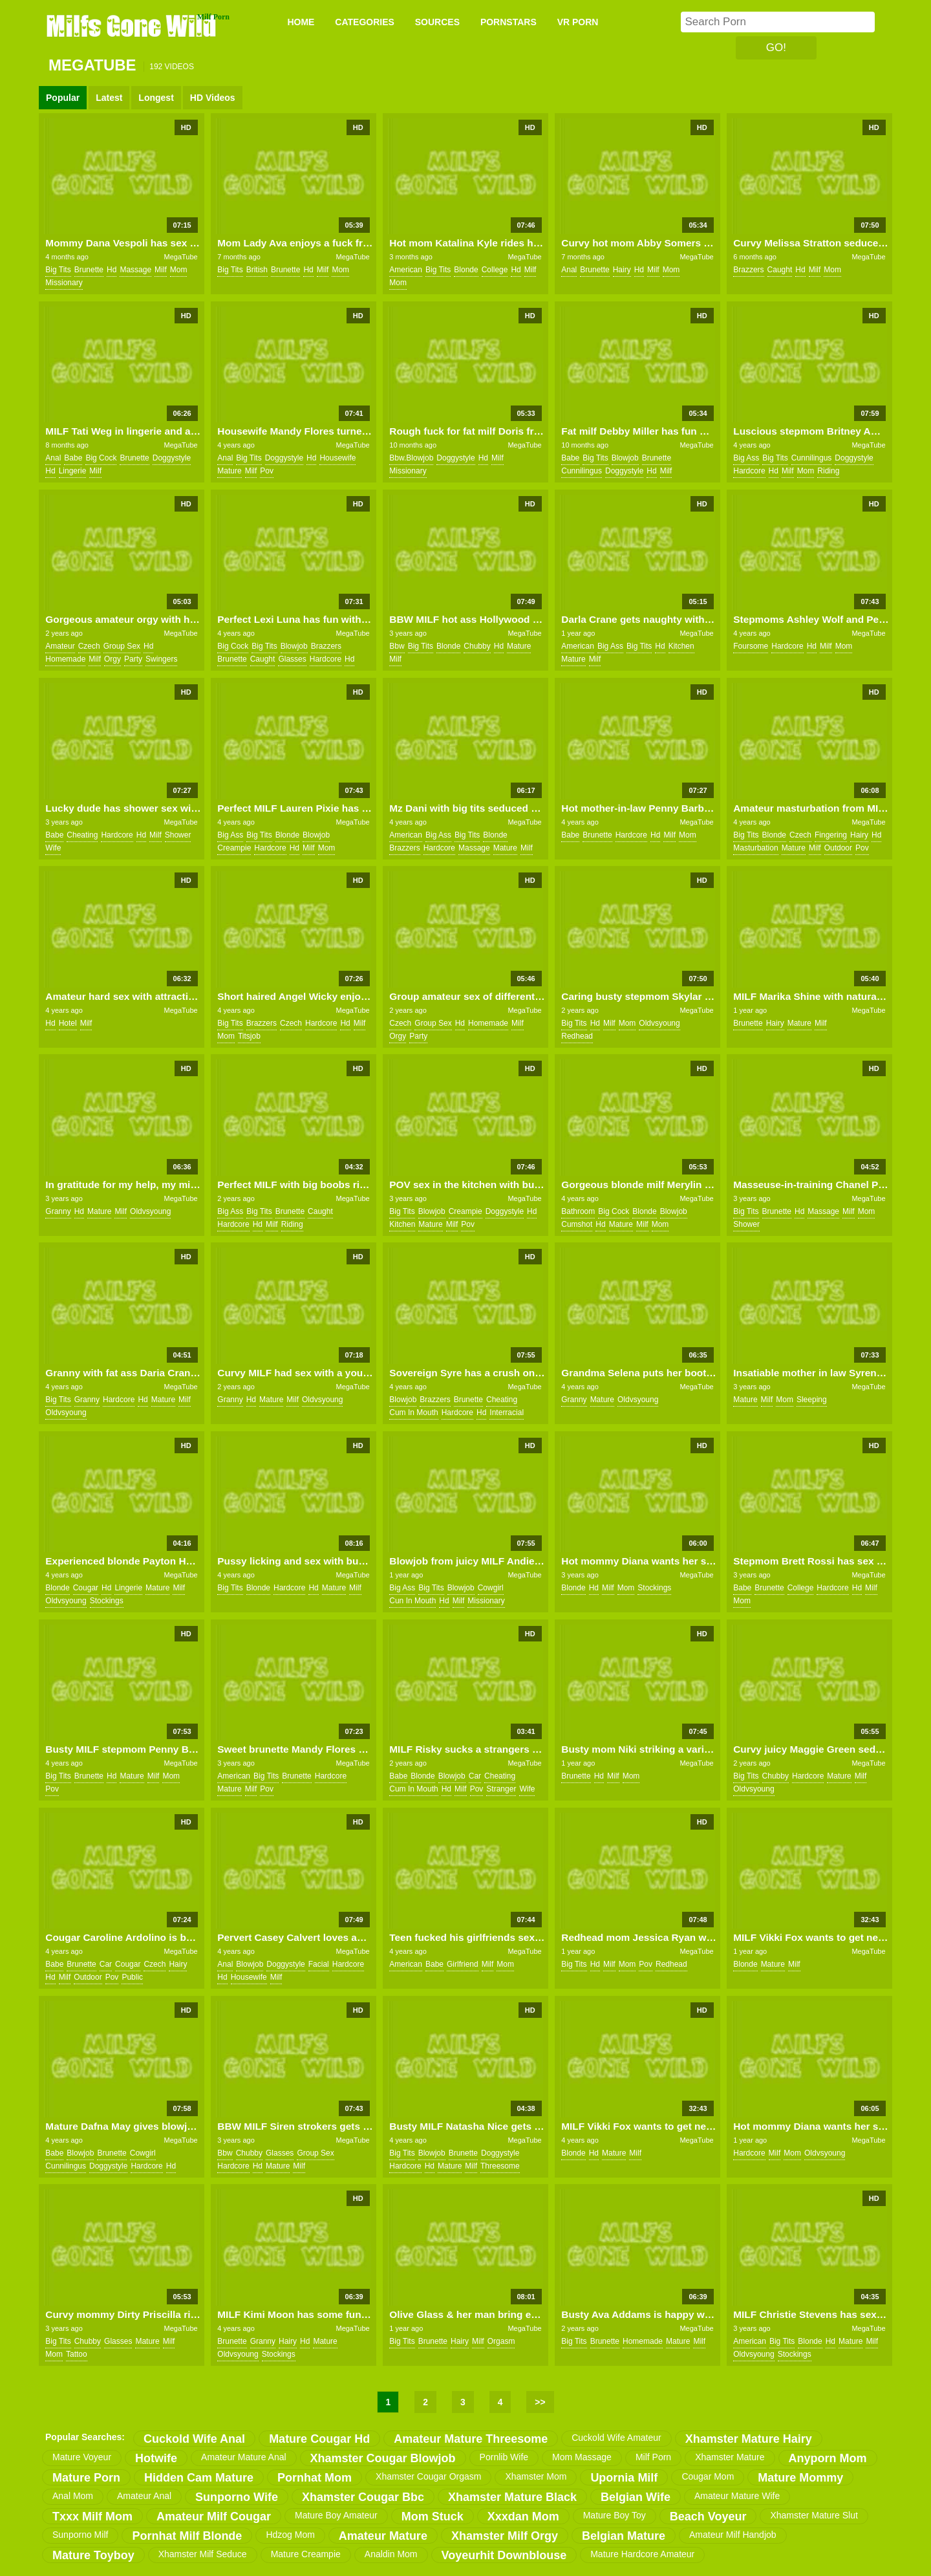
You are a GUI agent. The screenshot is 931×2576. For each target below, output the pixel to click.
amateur (59, 646)
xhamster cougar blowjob (383, 2458)
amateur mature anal (243, 2457)
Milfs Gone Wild (133, 25)
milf (161, 269)
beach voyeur (708, 2516)
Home (300, 22)
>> (540, 2402)
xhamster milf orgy (504, 2535)
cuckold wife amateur (616, 2437)
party (133, 659)
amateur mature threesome (471, 2438)
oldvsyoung (659, 1023)
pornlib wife (504, 2457)
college (495, 269)
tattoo (76, 2354)
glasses (292, 659)
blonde (466, 269)
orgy (112, 659)
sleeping (812, 1399)
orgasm (501, 2341)
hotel (68, 1023)
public (132, 1977)
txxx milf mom (92, 2516)
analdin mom (391, 2554)
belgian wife (635, 2497)
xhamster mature (729, 2457)
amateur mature (383, 2535)
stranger (501, 1788)
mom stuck (432, 2516)
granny (57, 1211)
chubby (477, 646)
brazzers (748, 269)
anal (569, 269)
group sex (121, 646)
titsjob (249, 1036)
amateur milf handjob (732, 2534)
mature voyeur (81, 2457)
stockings (106, 1600)
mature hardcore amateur (642, 2554)
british (257, 269)
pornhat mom (314, 2477)
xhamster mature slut (813, 2515)
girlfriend (462, 1964)
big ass (746, 457)
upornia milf (624, 2477)
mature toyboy (93, 2555)
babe (73, 457)
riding (828, 470)
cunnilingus (581, 470)
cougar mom (707, 2476)
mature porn (86, 2477)
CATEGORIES (364, 22)
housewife (337, 457)
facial (318, 1964)
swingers (161, 659)
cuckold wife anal (194, 2438)
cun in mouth (412, 1600)
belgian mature (623, 2535)
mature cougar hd (319, 2438)
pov (266, 470)
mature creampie (306, 2554)
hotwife (156, 2458)
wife (53, 847)
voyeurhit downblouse (504, 2555)
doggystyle (172, 457)
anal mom (72, 2496)
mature (229, 470)
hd (111, 269)
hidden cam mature (198, 2477)
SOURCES (437, 22)
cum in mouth (413, 1412)
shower (178, 834)
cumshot (576, 1224)
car (475, 1775)
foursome (750, 646)
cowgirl (491, 1587)
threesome (500, 2165)
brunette (88, 269)
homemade (65, 659)
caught (780, 269)
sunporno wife (236, 2497)
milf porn (653, 2457)
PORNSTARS (508, 22)
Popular (63, 97)
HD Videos (212, 97)
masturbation (755, 847)
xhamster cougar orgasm (428, 2476)
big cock (100, 457)
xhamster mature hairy (748, 2438)
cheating (82, 834)
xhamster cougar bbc (363, 2497)
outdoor (838, 847)
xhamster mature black (512, 2497)
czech (89, 646)
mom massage (582, 2457)
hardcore (749, 470)
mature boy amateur (336, 2515)
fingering (831, 834)
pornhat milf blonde (187, 2535)
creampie (234, 847)
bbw (396, 646)
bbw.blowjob (411, 457)
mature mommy (800, 2477)
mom (178, 269)
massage (135, 269)
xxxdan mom (523, 2516)
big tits (57, 269)
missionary (63, 282)
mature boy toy (614, 2515)
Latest (109, 97)
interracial (506, 1412)
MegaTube (180, 257)
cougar (85, 1587)
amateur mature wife (737, 2496)
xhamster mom (535, 2476)
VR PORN (578, 22)
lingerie (73, 470)
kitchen (681, 646)
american (405, 269)
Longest (155, 97)
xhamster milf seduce (202, 2554)
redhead (577, 1036)
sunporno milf (80, 2534)
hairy (622, 269)
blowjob (625, 457)
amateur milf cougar (213, 2516)
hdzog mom (290, 2534)
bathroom (578, 1211)
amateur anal (144, 2496)
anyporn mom (828, 2458)
